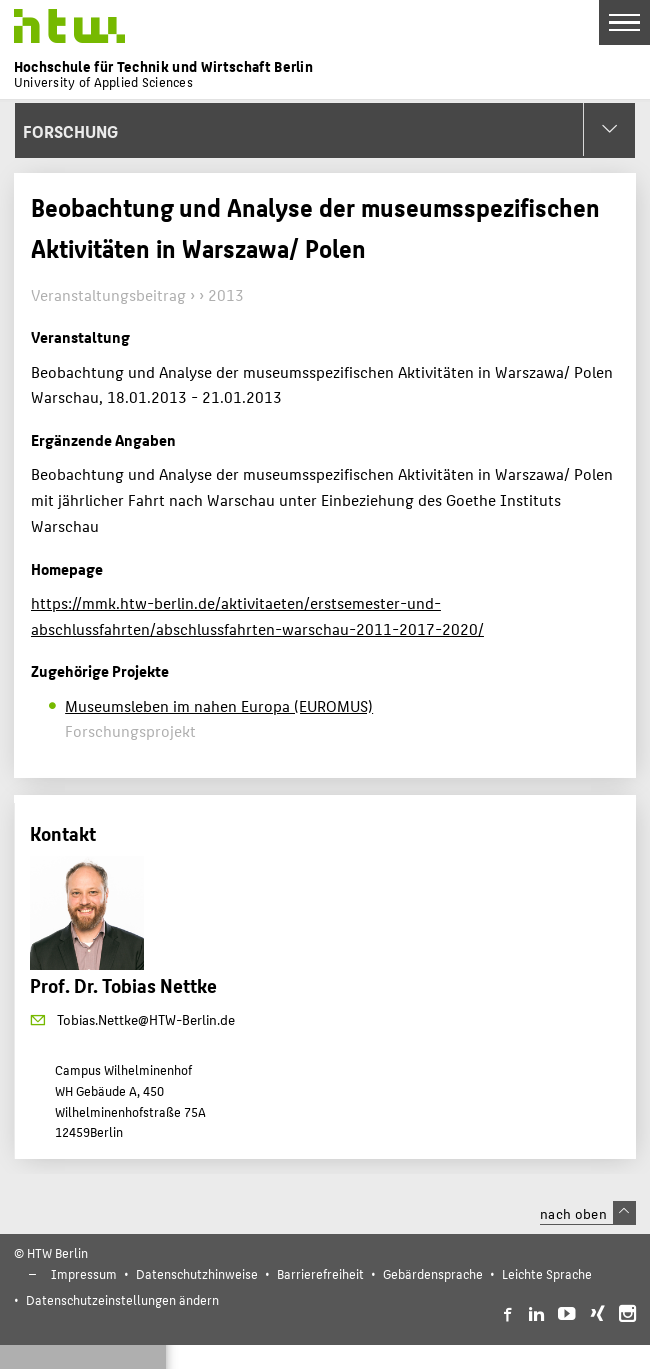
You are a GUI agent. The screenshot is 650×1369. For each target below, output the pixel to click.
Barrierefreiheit (320, 1273)
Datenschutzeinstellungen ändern (122, 1299)
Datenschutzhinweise (197, 1273)
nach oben (588, 1213)
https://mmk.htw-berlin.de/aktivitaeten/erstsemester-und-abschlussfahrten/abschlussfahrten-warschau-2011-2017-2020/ (257, 615)
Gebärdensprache (433, 1273)
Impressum (84, 1273)
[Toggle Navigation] (624, 22)
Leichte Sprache (547, 1273)
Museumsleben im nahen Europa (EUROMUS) (219, 705)
